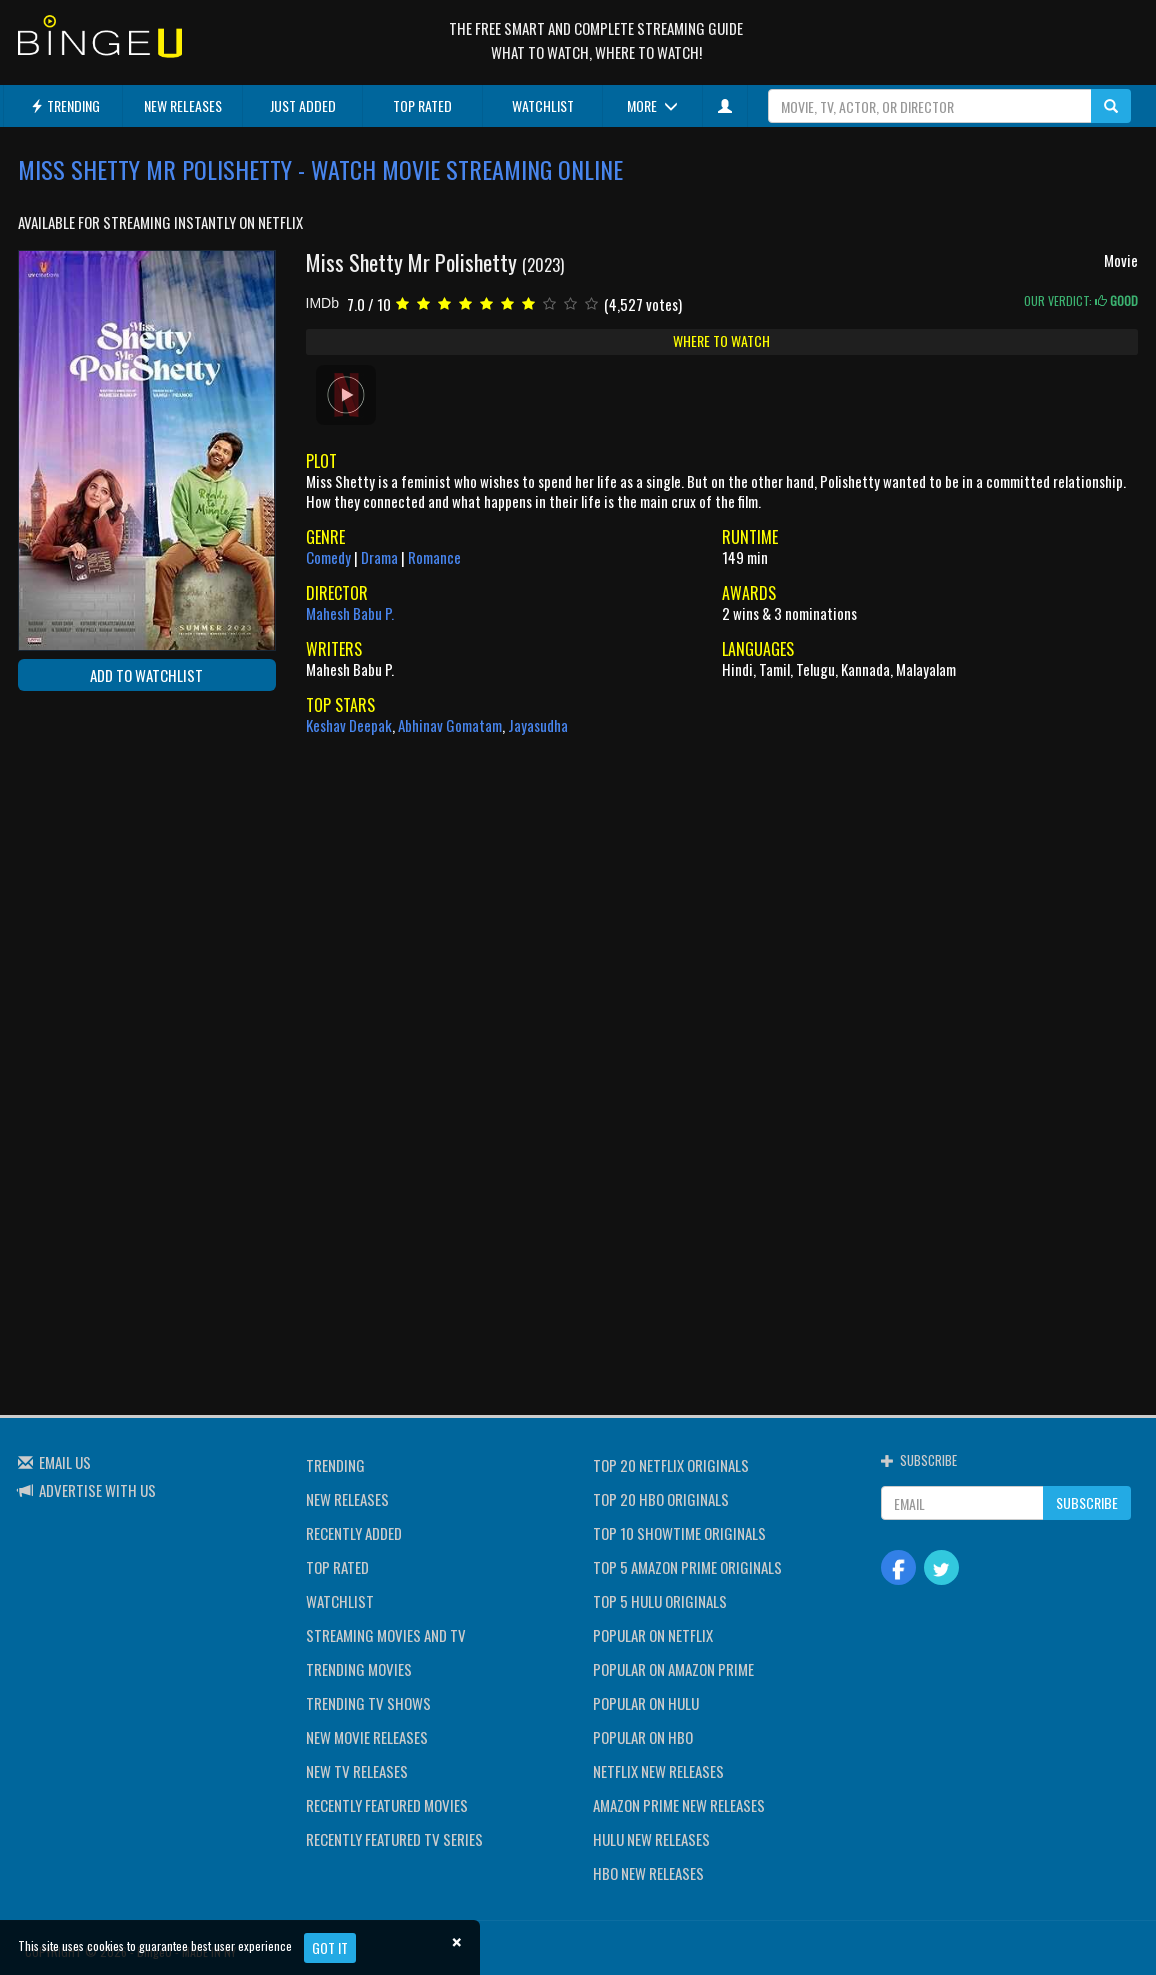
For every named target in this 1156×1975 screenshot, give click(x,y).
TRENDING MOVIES (359, 1669)
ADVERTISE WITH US (97, 1490)
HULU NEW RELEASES (651, 1839)
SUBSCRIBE (1087, 1502)
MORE (652, 105)
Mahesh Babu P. (350, 613)
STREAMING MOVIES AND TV (386, 1635)
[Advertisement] (108, 836)
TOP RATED (422, 105)
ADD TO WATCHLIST (146, 675)
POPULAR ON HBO (643, 1737)
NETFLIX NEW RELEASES (658, 1771)
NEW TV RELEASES (357, 1771)
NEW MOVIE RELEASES (367, 1737)
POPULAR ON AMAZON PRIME (673, 1669)
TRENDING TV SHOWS (368, 1703)
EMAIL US (65, 1462)
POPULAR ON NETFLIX (653, 1635)
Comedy (328, 557)
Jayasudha (538, 725)
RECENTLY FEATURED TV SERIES (394, 1839)
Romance (434, 557)
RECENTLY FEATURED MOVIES (387, 1805)
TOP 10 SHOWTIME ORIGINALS (679, 1533)
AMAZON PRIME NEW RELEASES (679, 1805)
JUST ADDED (303, 105)
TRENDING (65, 105)
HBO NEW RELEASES (648, 1873)
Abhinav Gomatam (450, 725)
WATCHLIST (543, 105)
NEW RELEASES (183, 105)
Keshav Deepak (349, 725)
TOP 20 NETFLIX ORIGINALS (671, 1465)
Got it (330, 1947)
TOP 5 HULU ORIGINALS (660, 1601)
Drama (379, 557)
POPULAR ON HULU (646, 1703)
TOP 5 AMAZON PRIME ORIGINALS (687, 1567)
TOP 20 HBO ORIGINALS (661, 1499)
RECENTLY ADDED (354, 1533)
